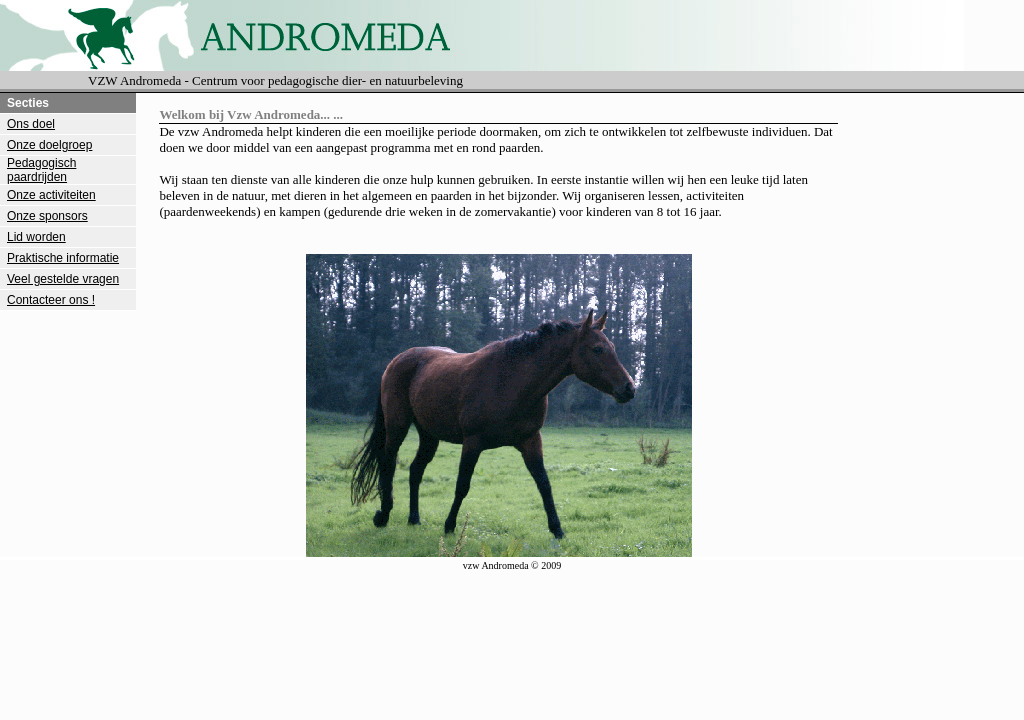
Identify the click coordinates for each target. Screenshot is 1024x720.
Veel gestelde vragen (63, 279)
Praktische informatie (63, 258)
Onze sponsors (47, 216)
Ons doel (31, 124)
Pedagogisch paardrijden (41, 170)
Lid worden (36, 237)
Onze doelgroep (49, 145)
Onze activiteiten (51, 195)
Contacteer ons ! (51, 300)
